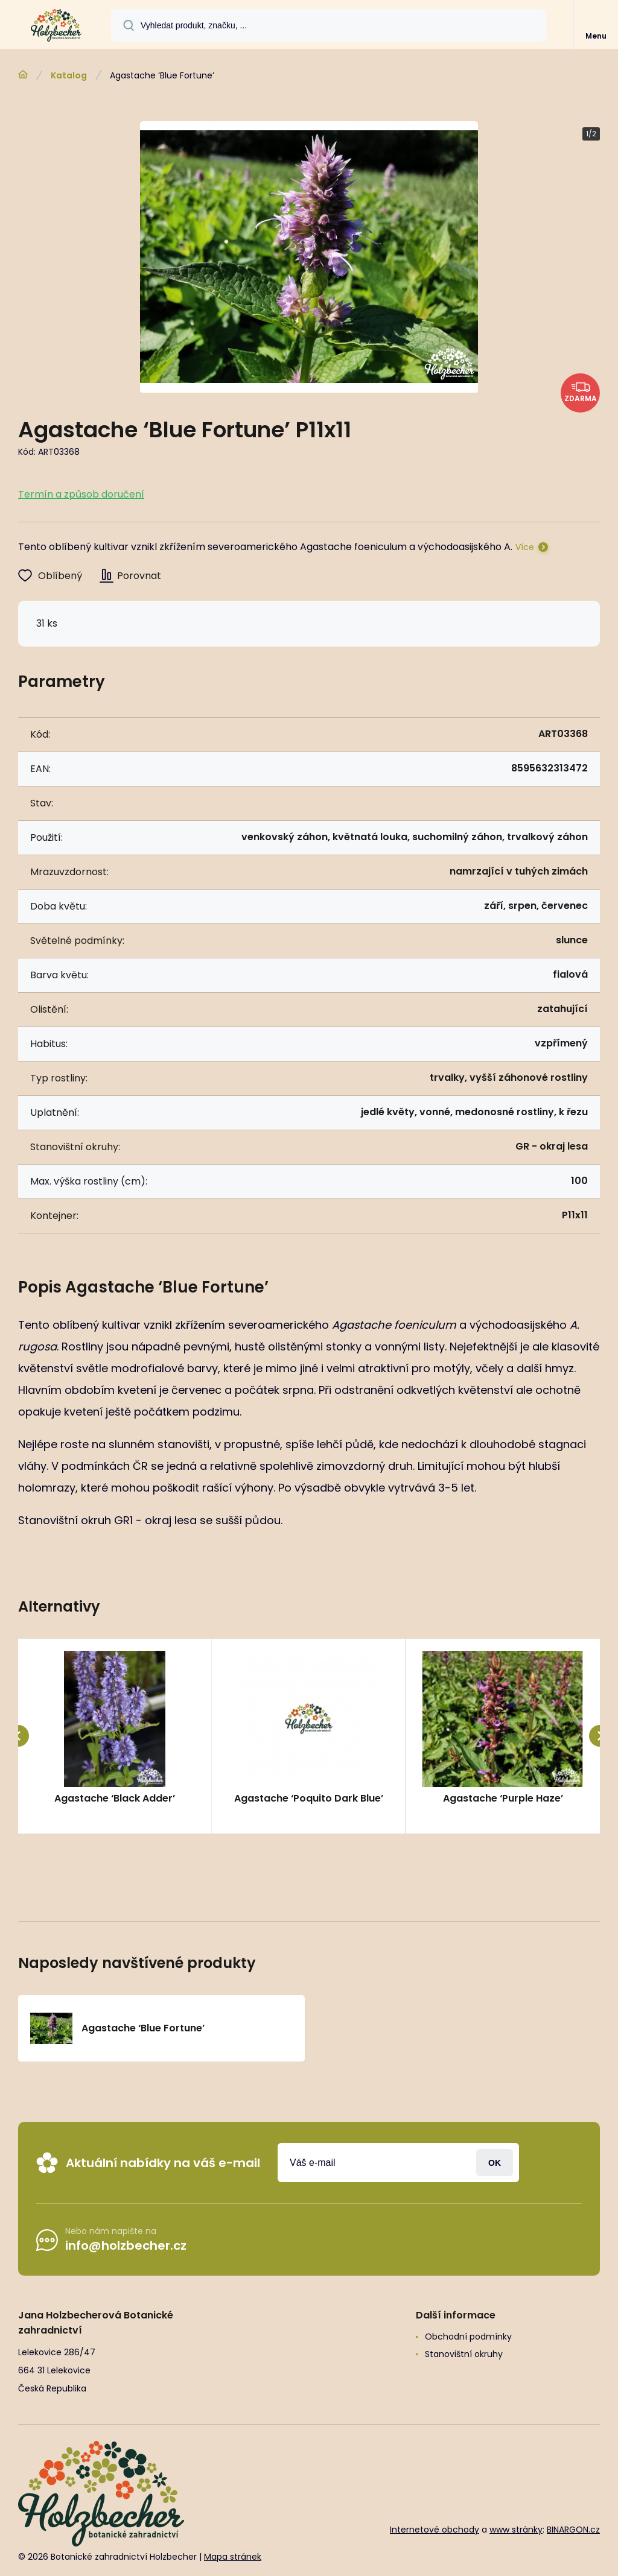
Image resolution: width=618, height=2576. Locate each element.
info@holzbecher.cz (125, 2245)
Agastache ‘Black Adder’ (114, 1798)
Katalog (69, 75)
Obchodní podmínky (468, 2337)
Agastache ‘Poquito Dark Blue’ (308, 1798)
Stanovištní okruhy (464, 2354)
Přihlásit (494, 2162)
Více (524, 547)
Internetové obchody (434, 2530)
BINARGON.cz (573, 2530)
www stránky (516, 2530)
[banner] (56, 25)
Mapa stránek (232, 2557)
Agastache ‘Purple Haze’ (502, 1798)
